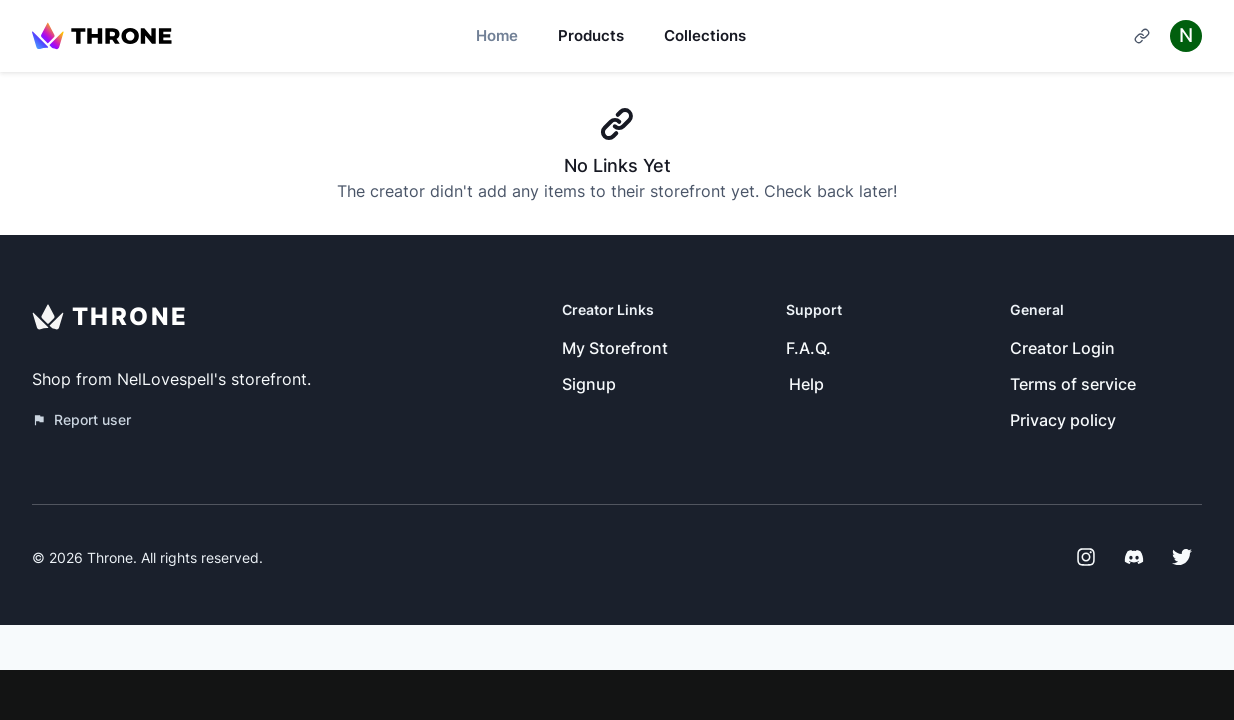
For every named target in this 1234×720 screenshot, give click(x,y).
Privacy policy (1063, 420)
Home (497, 35)
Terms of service (1073, 384)
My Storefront (615, 348)
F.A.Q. (808, 348)
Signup (589, 384)
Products (591, 35)
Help (806, 384)
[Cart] (1142, 36)
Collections (705, 35)
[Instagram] (1086, 557)
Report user (81, 419)
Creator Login (1062, 348)
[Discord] (1134, 557)
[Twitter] (1182, 557)
